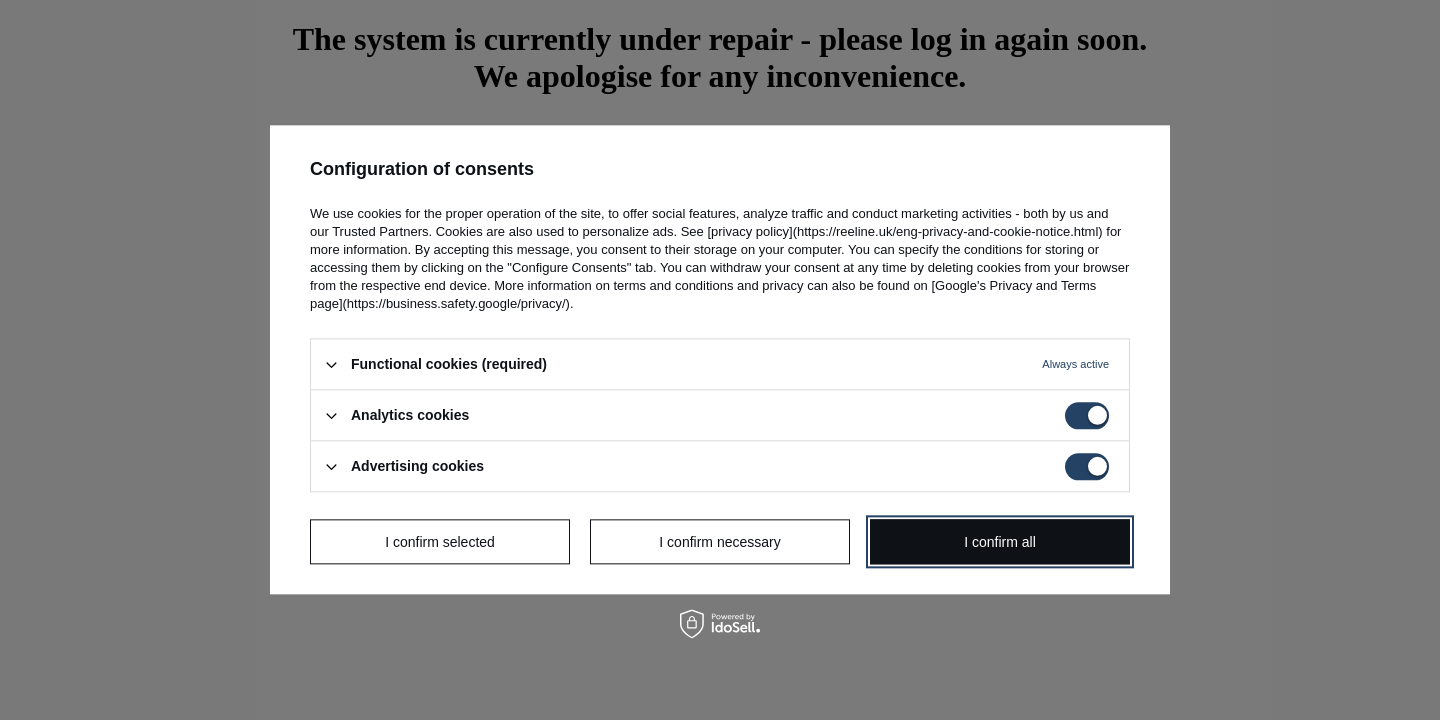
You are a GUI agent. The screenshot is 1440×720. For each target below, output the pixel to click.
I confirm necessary (719, 542)
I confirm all (1000, 542)
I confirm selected (440, 542)
